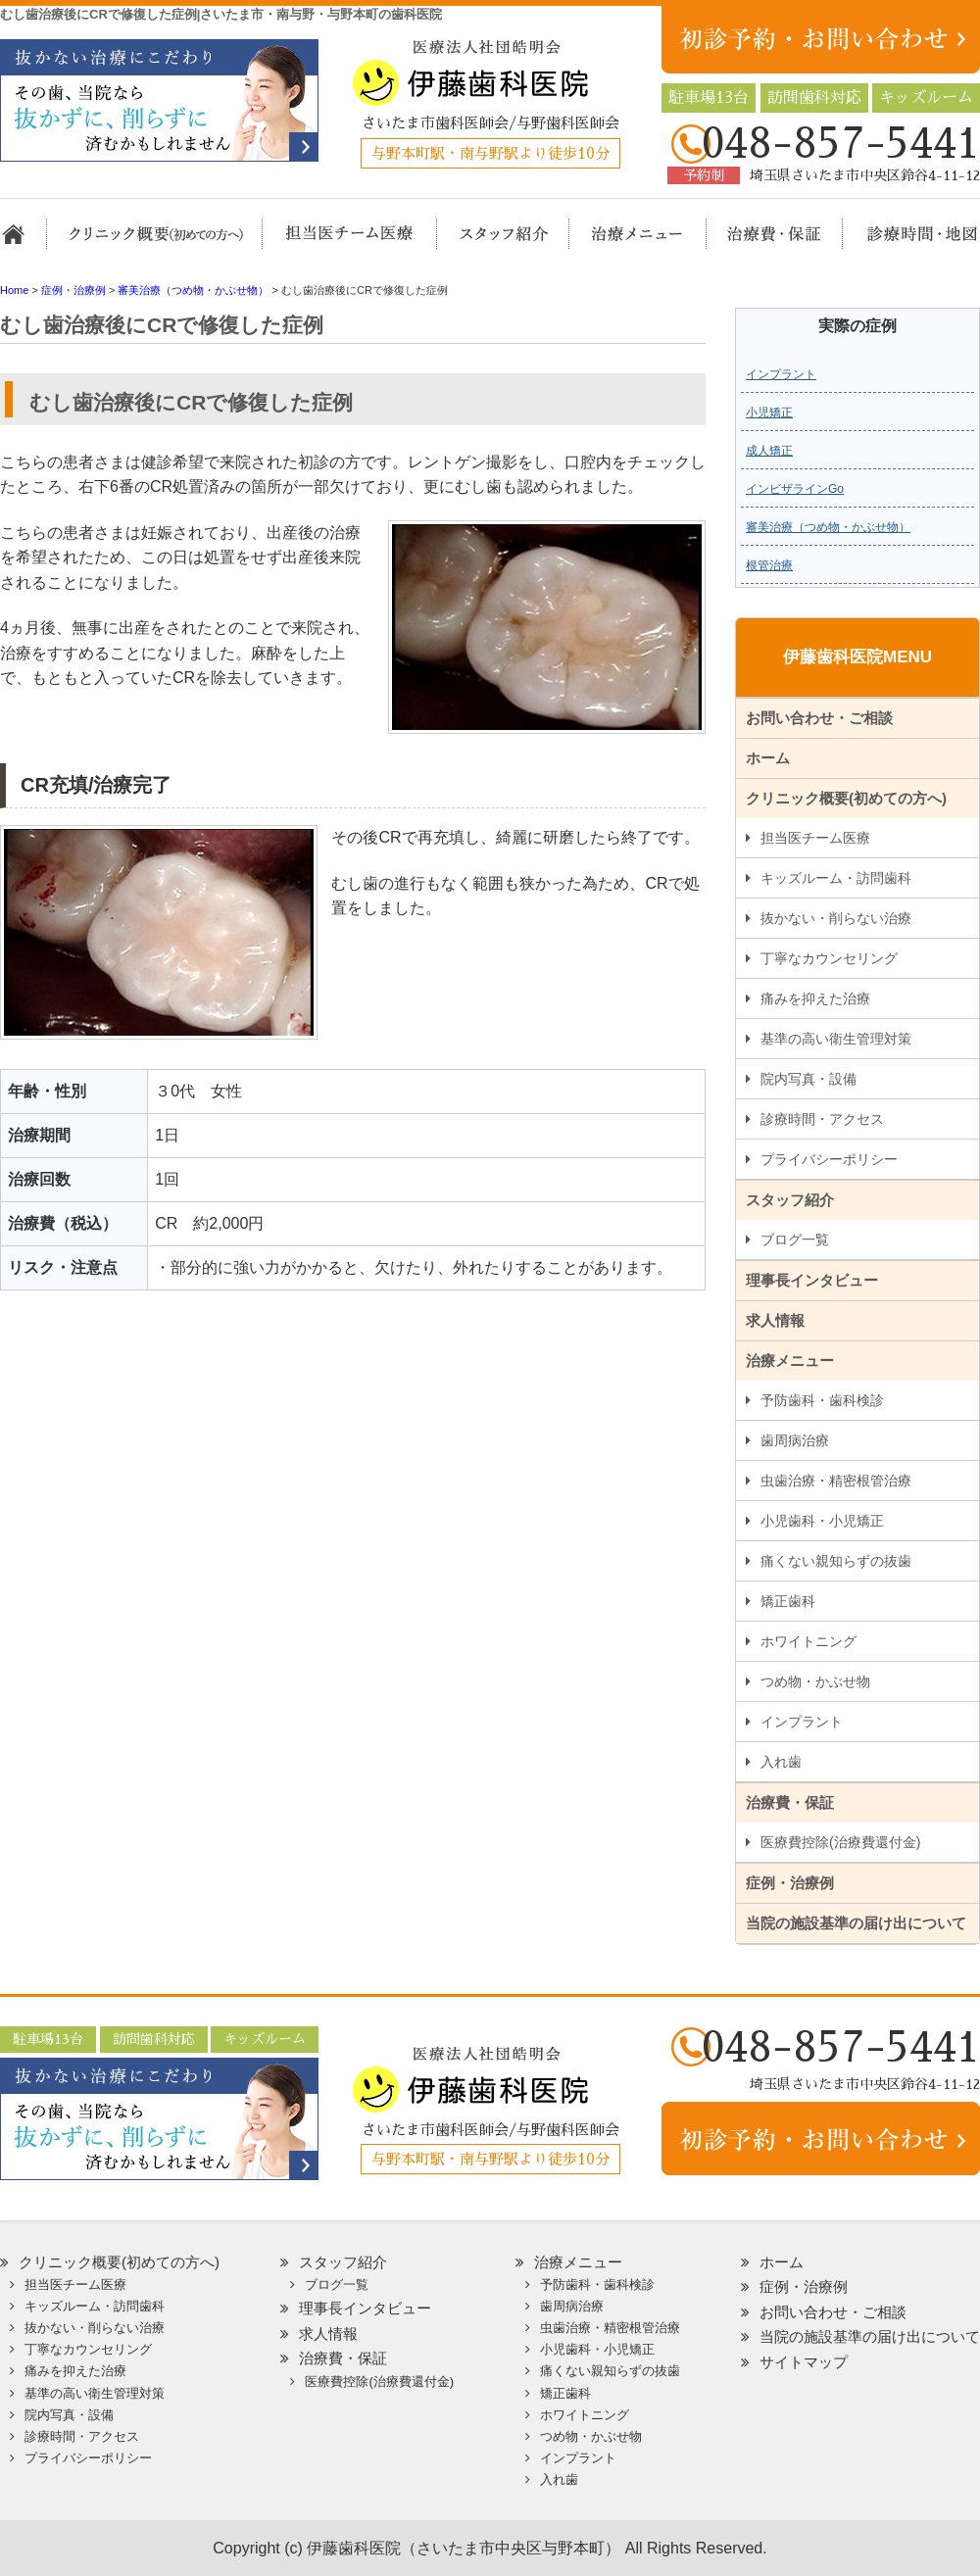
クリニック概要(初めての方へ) (157, 243)
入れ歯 (781, 1762)
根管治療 (769, 565)
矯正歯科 (787, 1601)
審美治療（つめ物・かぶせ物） (828, 527)
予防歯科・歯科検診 (822, 1400)
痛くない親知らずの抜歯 (835, 1561)
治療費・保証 (764, 243)
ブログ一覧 (794, 1239)
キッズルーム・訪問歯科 (835, 878)
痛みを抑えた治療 (815, 998)
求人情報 (775, 1320)
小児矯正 (769, 412)
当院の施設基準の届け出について (856, 1923)
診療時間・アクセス (822, 1119)
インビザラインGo (795, 489)
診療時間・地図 (909, 243)
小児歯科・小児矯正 (822, 1521)
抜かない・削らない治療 (835, 918)
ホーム (22, 243)
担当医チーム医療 (343, 243)
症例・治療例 (790, 1882)
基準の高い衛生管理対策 (835, 1038)
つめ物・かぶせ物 (815, 1681)
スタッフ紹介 (482, 243)
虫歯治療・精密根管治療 (835, 1480)
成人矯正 (769, 451)
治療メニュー (620, 243)
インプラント (781, 374)
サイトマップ (804, 2362)
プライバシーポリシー (829, 1159)
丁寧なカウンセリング (829, 958)
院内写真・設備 (808, 1079)
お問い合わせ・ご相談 (819, 717)
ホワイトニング (808, 1641)
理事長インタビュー (812, 1280)
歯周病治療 (794, 1440)
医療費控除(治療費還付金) (840, 1842)
